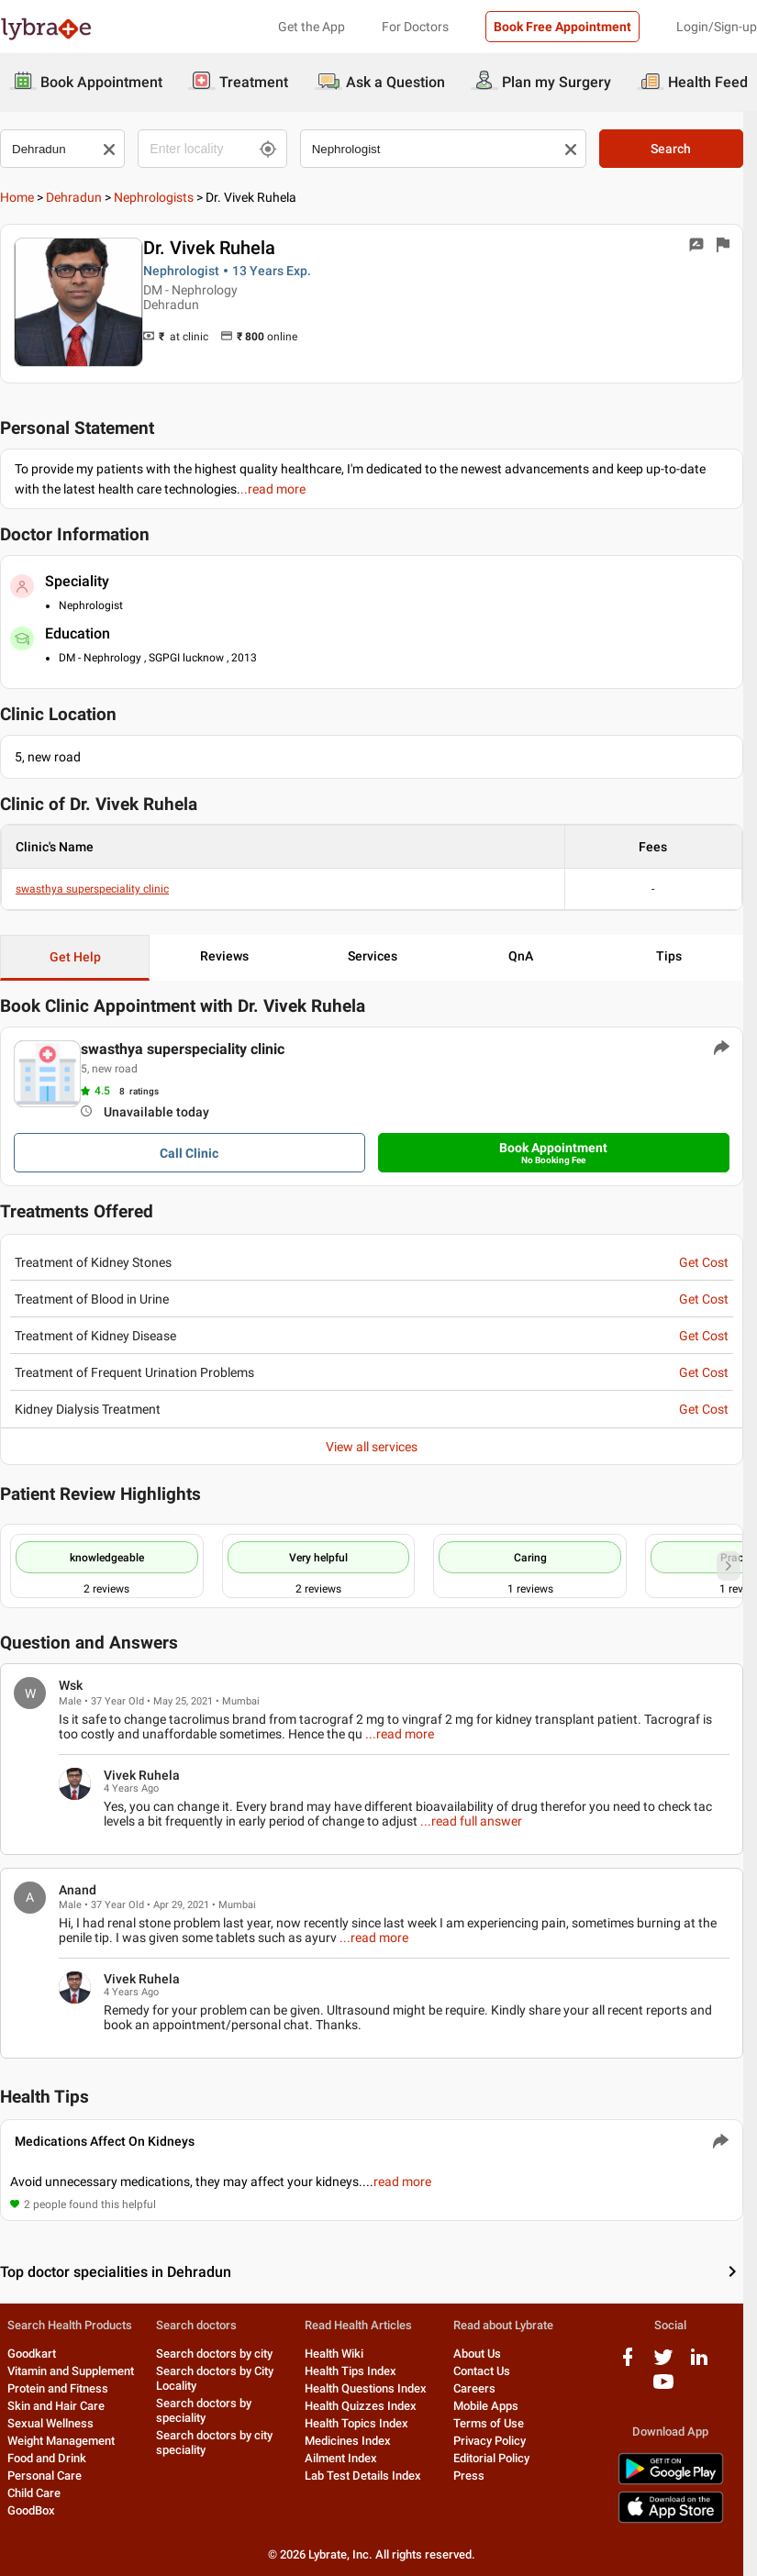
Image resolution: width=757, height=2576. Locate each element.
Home (17, 197)
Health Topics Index (362, 2424)
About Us (485, 2354)
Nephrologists (154, 197)
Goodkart (31, 2354)
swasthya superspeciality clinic (92, 889)
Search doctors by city (217, 2354)
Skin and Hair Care (56, 2407)
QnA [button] (530, 956)
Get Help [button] (76, 957)
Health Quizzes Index (366, 2407)
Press (477, 2476)
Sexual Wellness (50, 2424)
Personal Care (44, 2476)
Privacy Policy (498, 2441)
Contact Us (490, 2372)
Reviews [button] (228, 956)
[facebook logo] (640, 2364)
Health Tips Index (356, 2372)
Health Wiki (339, 2354)
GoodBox (31, 2511)
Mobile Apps (494, 2407)
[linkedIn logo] (712, 2364)
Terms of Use (497, 2424)
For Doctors (415, 26)
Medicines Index (353, 2441)
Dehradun (74, 197)
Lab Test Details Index (368, 2476)
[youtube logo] (676, 2389)
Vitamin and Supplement (70, 2372)
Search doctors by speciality (206, 2411)
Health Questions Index (371, 2389)
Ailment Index (346, 2459)
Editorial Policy (500, 2459)
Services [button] (379, 956)
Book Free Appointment (562, 26)
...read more (377, 1734)
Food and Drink (46, 2459)
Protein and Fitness (57, 2389)
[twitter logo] (676, 2364)
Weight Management (61, 2441)
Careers (483, 2389)
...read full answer (471, 1821)
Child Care (34, 2494)
